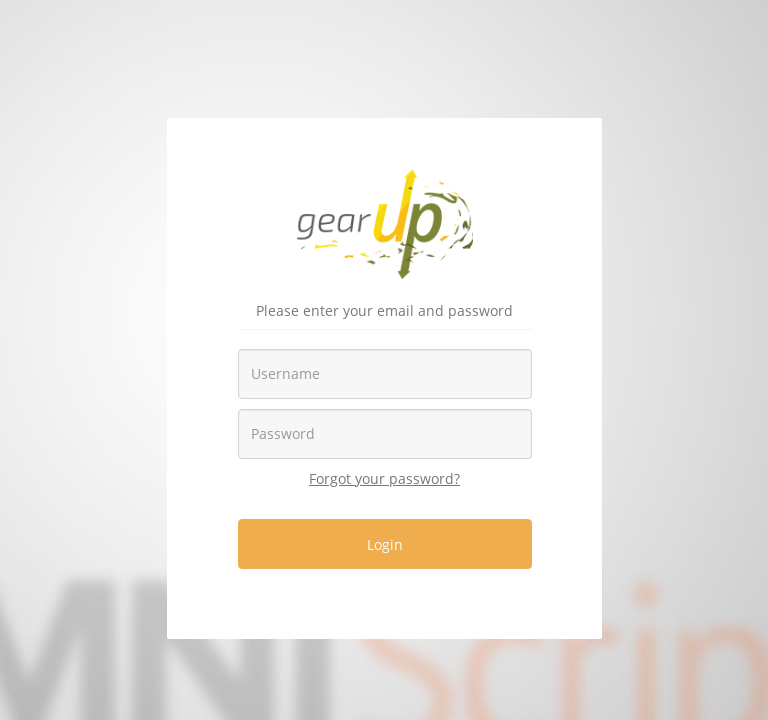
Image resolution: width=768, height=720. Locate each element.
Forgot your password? (384, 478)
